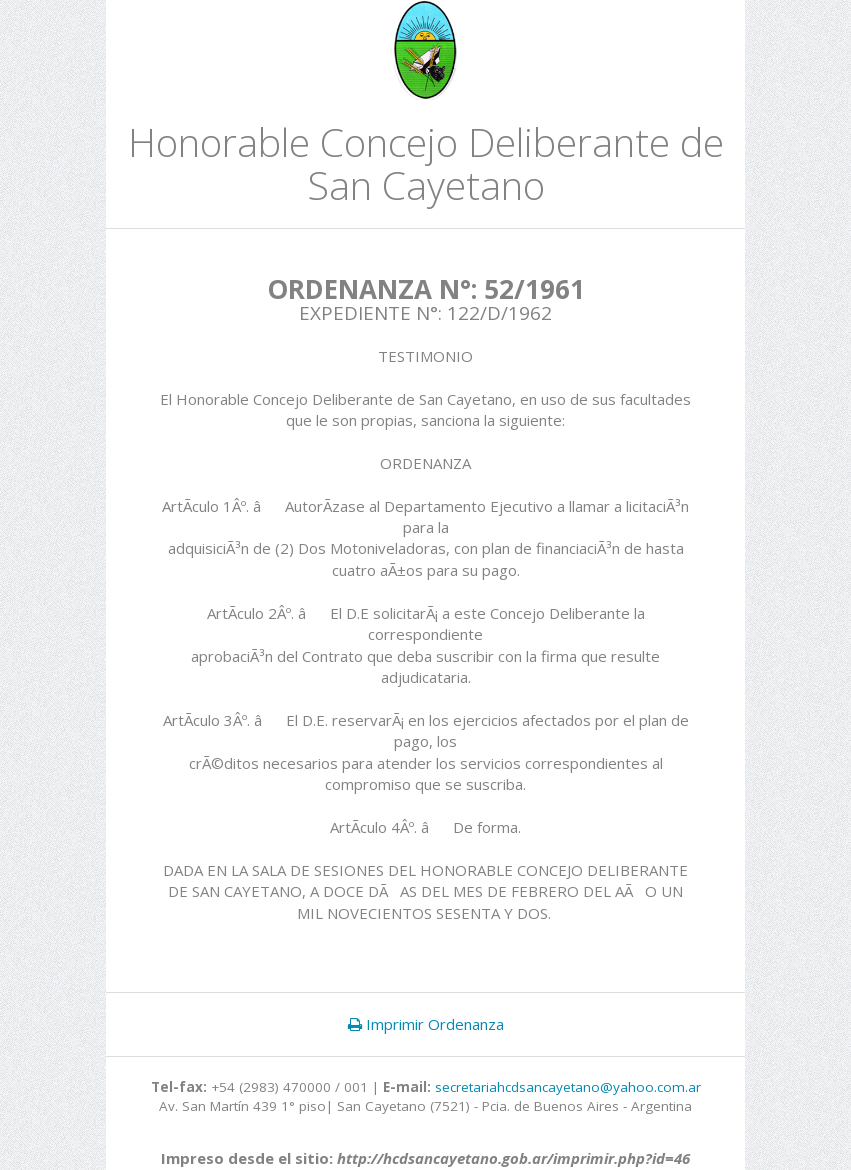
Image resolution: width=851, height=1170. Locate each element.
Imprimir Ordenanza (426, 1024)
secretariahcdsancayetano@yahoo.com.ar (568, 1087)
